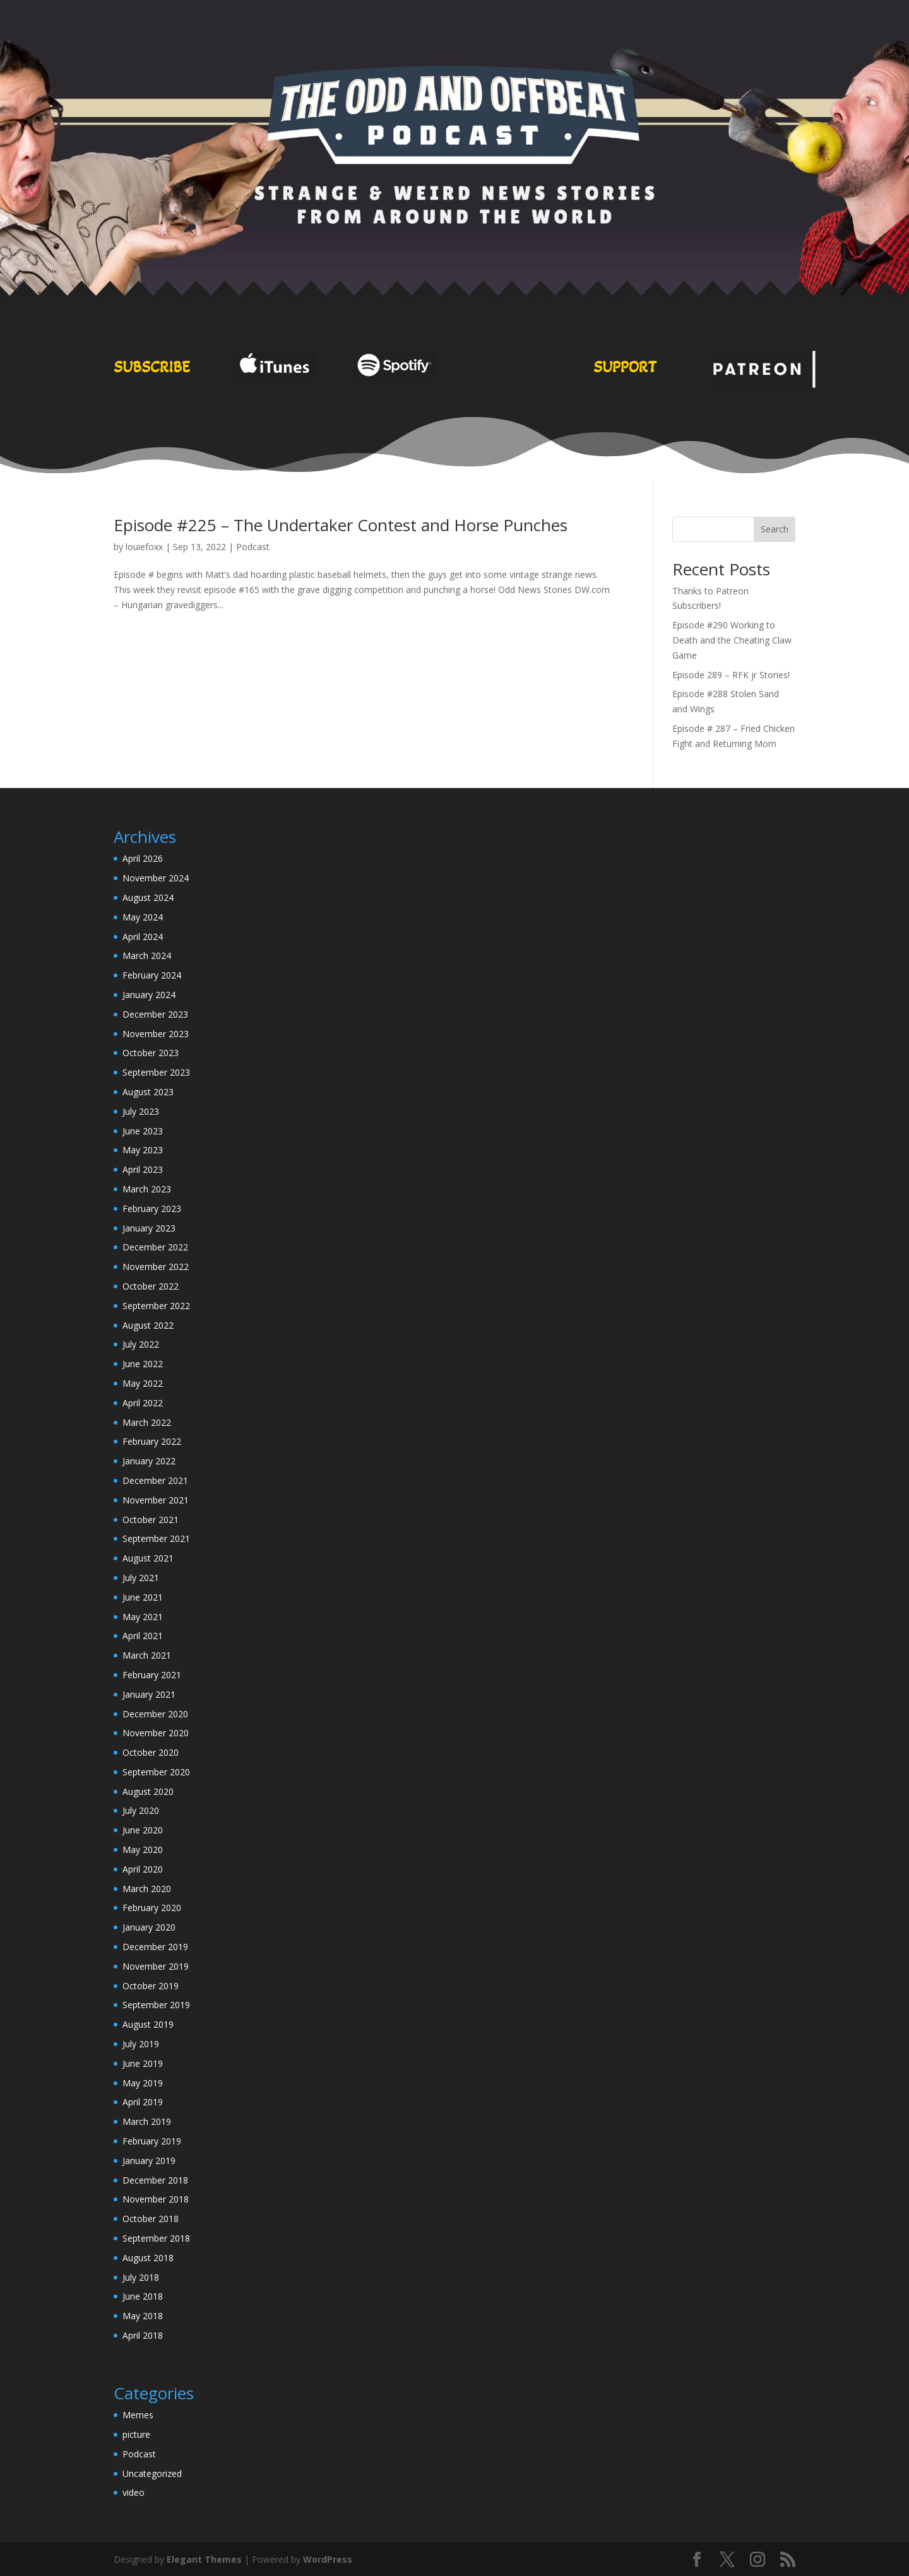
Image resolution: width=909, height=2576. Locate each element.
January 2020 (148, 1927)
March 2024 (146, 956)
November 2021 (155, 1500)
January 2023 (148, 1228)
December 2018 (155, 2180)
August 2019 (148, 2024)
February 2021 (151, 1675)
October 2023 (150, 1053)
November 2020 (155, 1733)
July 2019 (140, 2044)
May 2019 (142, 2083)
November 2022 (155, 1267)
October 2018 (150, 2219)
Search (774, 529)
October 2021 (150, 1520)
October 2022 (150, 1286)
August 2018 (148, 2258)
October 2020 (150, 1752)
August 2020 (148, 1791)
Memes (137, 2415)
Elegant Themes (204, 2559)
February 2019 (151, 2141)
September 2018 (156, 2238)
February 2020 (151, 1908)
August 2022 (148, 1325)
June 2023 (142, 1131)
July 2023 (140, 1111)
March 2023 (146, 1189)
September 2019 (156, 2005)
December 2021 (155, 1480)
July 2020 (140, 1810)
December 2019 (155, 1947)
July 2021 (140, 1578)
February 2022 (151, 1441)
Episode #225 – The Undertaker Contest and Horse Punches (340, 525)
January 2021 (148, 1694)
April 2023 (142, 1169)
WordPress (327, 2559)
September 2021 (156, 1538)
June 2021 (142, 1597)
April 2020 (142, 1869)
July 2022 (140, 1344)
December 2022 (155, 1247)
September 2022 (156, 1306)
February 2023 (151, 1208)
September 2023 (156, 1072)
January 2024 (148, 995)
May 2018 (142, 2316)
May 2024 (142, 917)
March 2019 (146, 2121)
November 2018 (155, 2199)
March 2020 (146, 1889)
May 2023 (142, 1150)
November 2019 (155, 1966)
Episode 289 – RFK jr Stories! (731, 675)
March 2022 (146, 1422)
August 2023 (148, 1092)
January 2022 (148, 1461)
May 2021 (142, 1617)
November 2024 (155, 878)
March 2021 (146, 1655)
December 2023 (155, 1014)
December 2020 (155, 1714)
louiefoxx (144, 547)
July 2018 (140, 2277)
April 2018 (142, 2335)
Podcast (253, 547)
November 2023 (155, 1034)
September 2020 (156, 1772)
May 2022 (142, 1383)
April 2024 (142, 937)
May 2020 (142, 1850)
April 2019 (142, 2102)
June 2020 (142, 1830)
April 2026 (142, 858)
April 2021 (142, 1636)
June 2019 (142, 2063)
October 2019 (150, 1986)
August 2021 (148, 1558)
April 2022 (142, 1403)
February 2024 (151, 975)
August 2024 (148, 897)
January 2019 (148, 2161)
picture (136, 2434)
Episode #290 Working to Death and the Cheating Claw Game (732, 640)
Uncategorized (152, 2473)
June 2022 (142, 1364)
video (133, 2492)
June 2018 (142, 2296)
